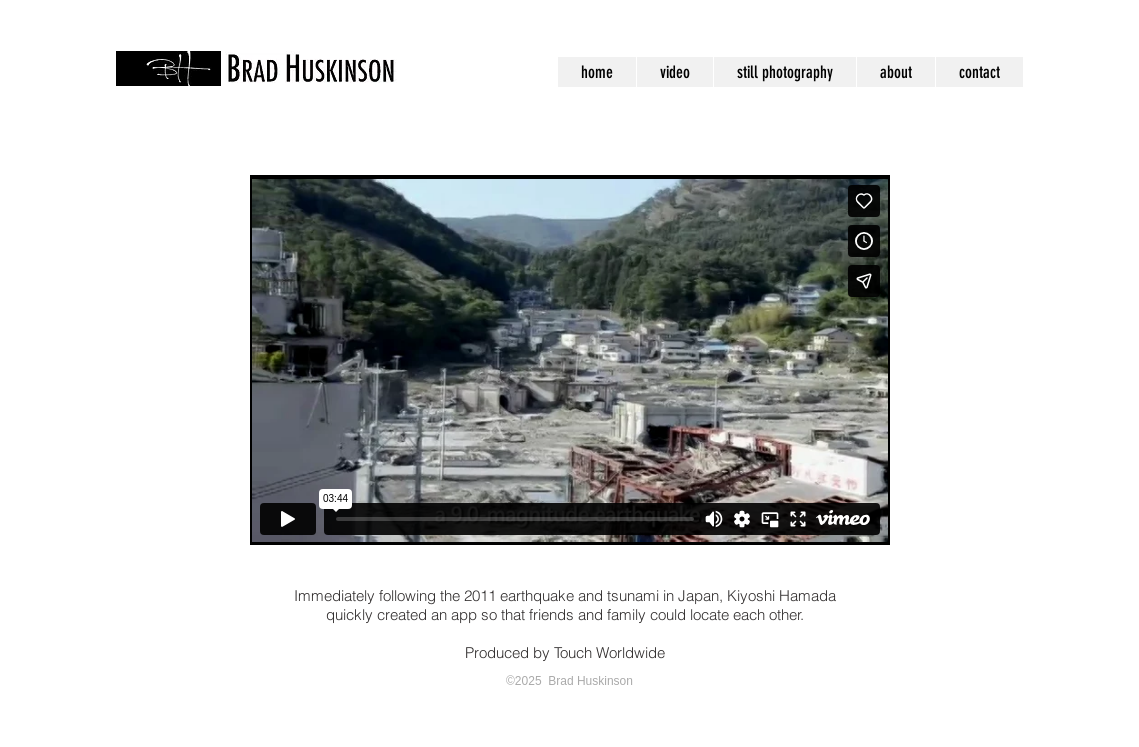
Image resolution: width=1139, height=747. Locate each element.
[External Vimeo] (570, 360)
